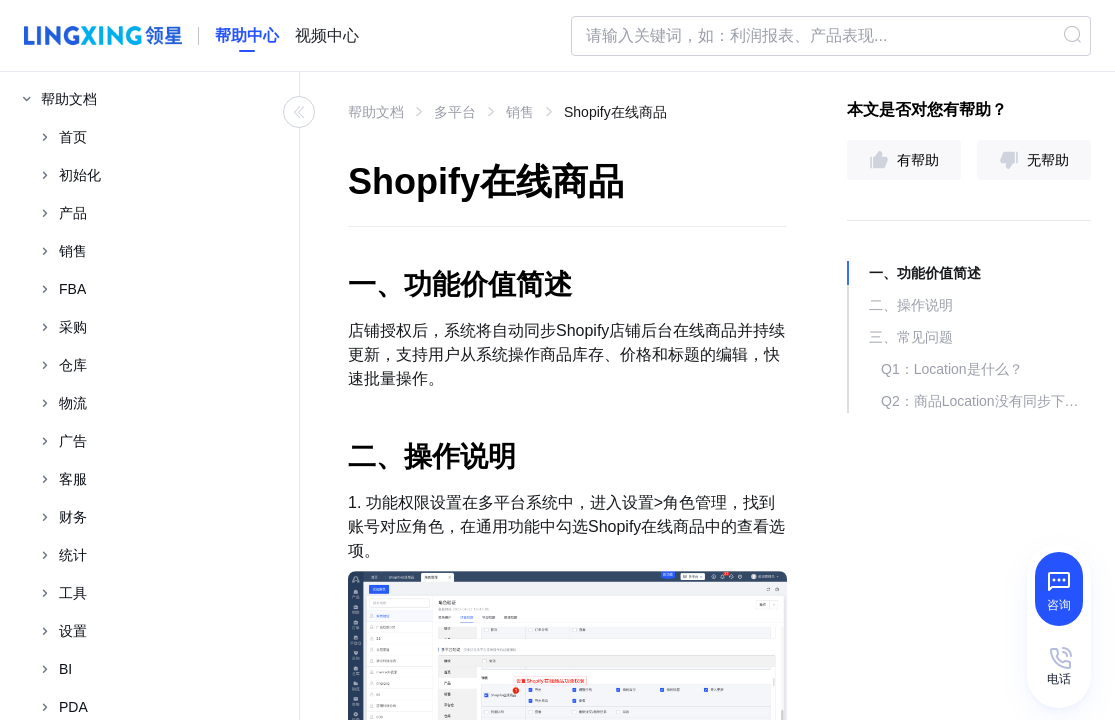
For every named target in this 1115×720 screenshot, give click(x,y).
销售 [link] (520, 112)
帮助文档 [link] (376, 112)
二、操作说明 (911, 305)
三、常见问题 (911, 337)
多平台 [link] (455, 112)
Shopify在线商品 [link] (615, 112)
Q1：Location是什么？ (952, 369)
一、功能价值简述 (925, 273)
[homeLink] (247, 36)
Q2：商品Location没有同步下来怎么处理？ (986, 401)
